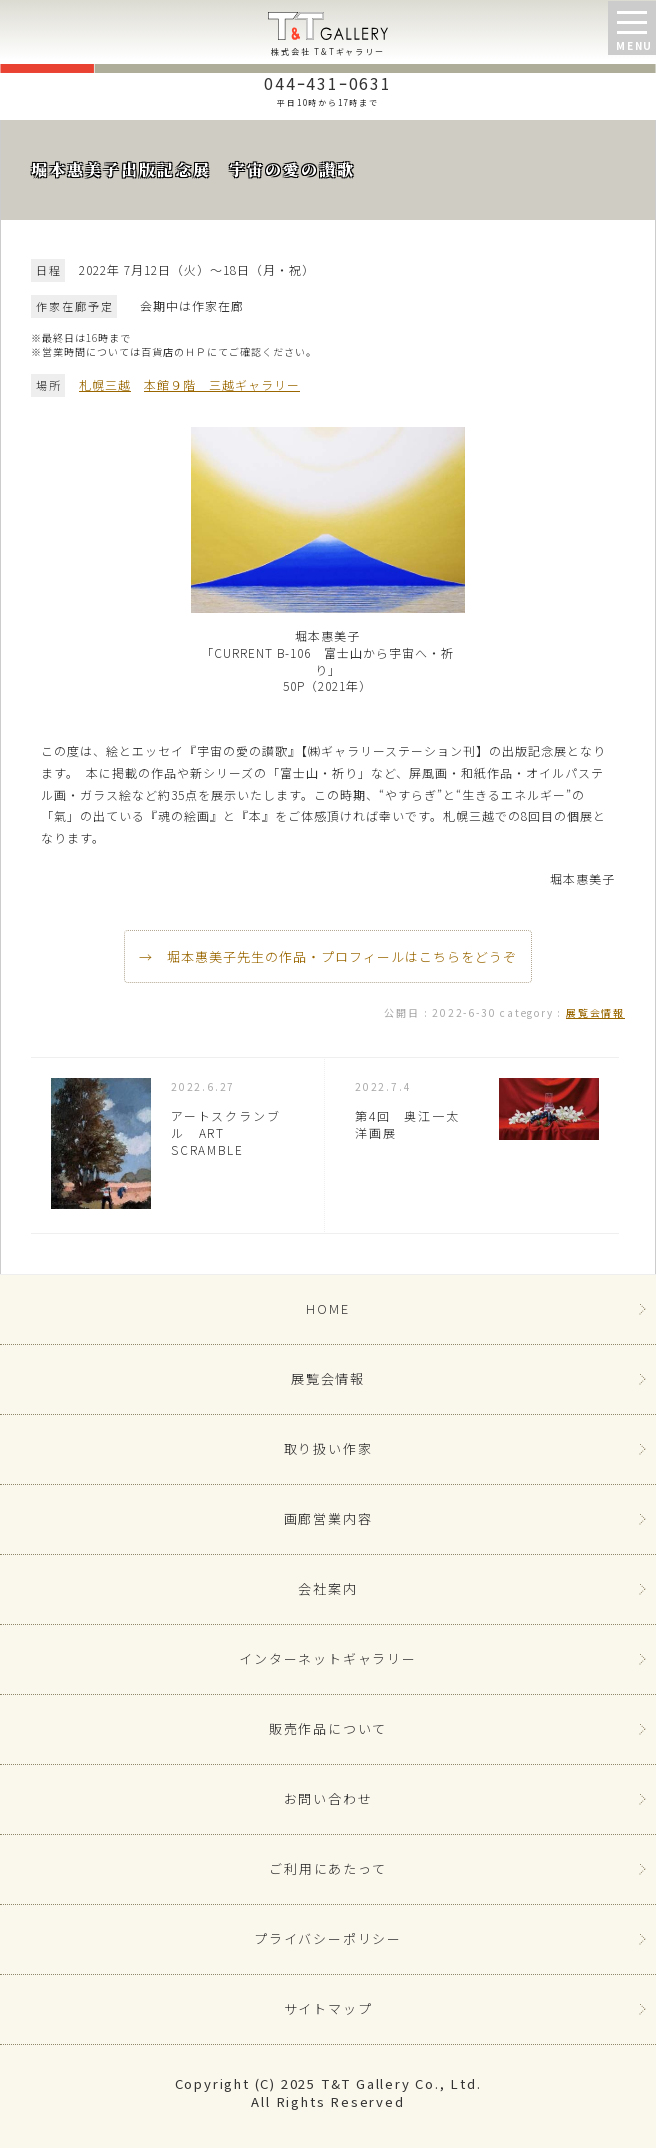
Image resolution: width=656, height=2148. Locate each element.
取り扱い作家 (328, 1448)
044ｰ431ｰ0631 (328, 89)
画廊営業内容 (328, 1518)
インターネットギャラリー (328, 1658)
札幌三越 (105, 384)
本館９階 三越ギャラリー (222, 384)
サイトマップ (328, 2008)
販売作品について (328, 1728)
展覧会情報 (595, 1012)
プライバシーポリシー (328, 1938)
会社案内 (327, 1588)
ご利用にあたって (327, 1868)
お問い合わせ (328, 1798)
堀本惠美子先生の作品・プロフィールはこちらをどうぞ (342, 956)
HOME (327, 1308)
